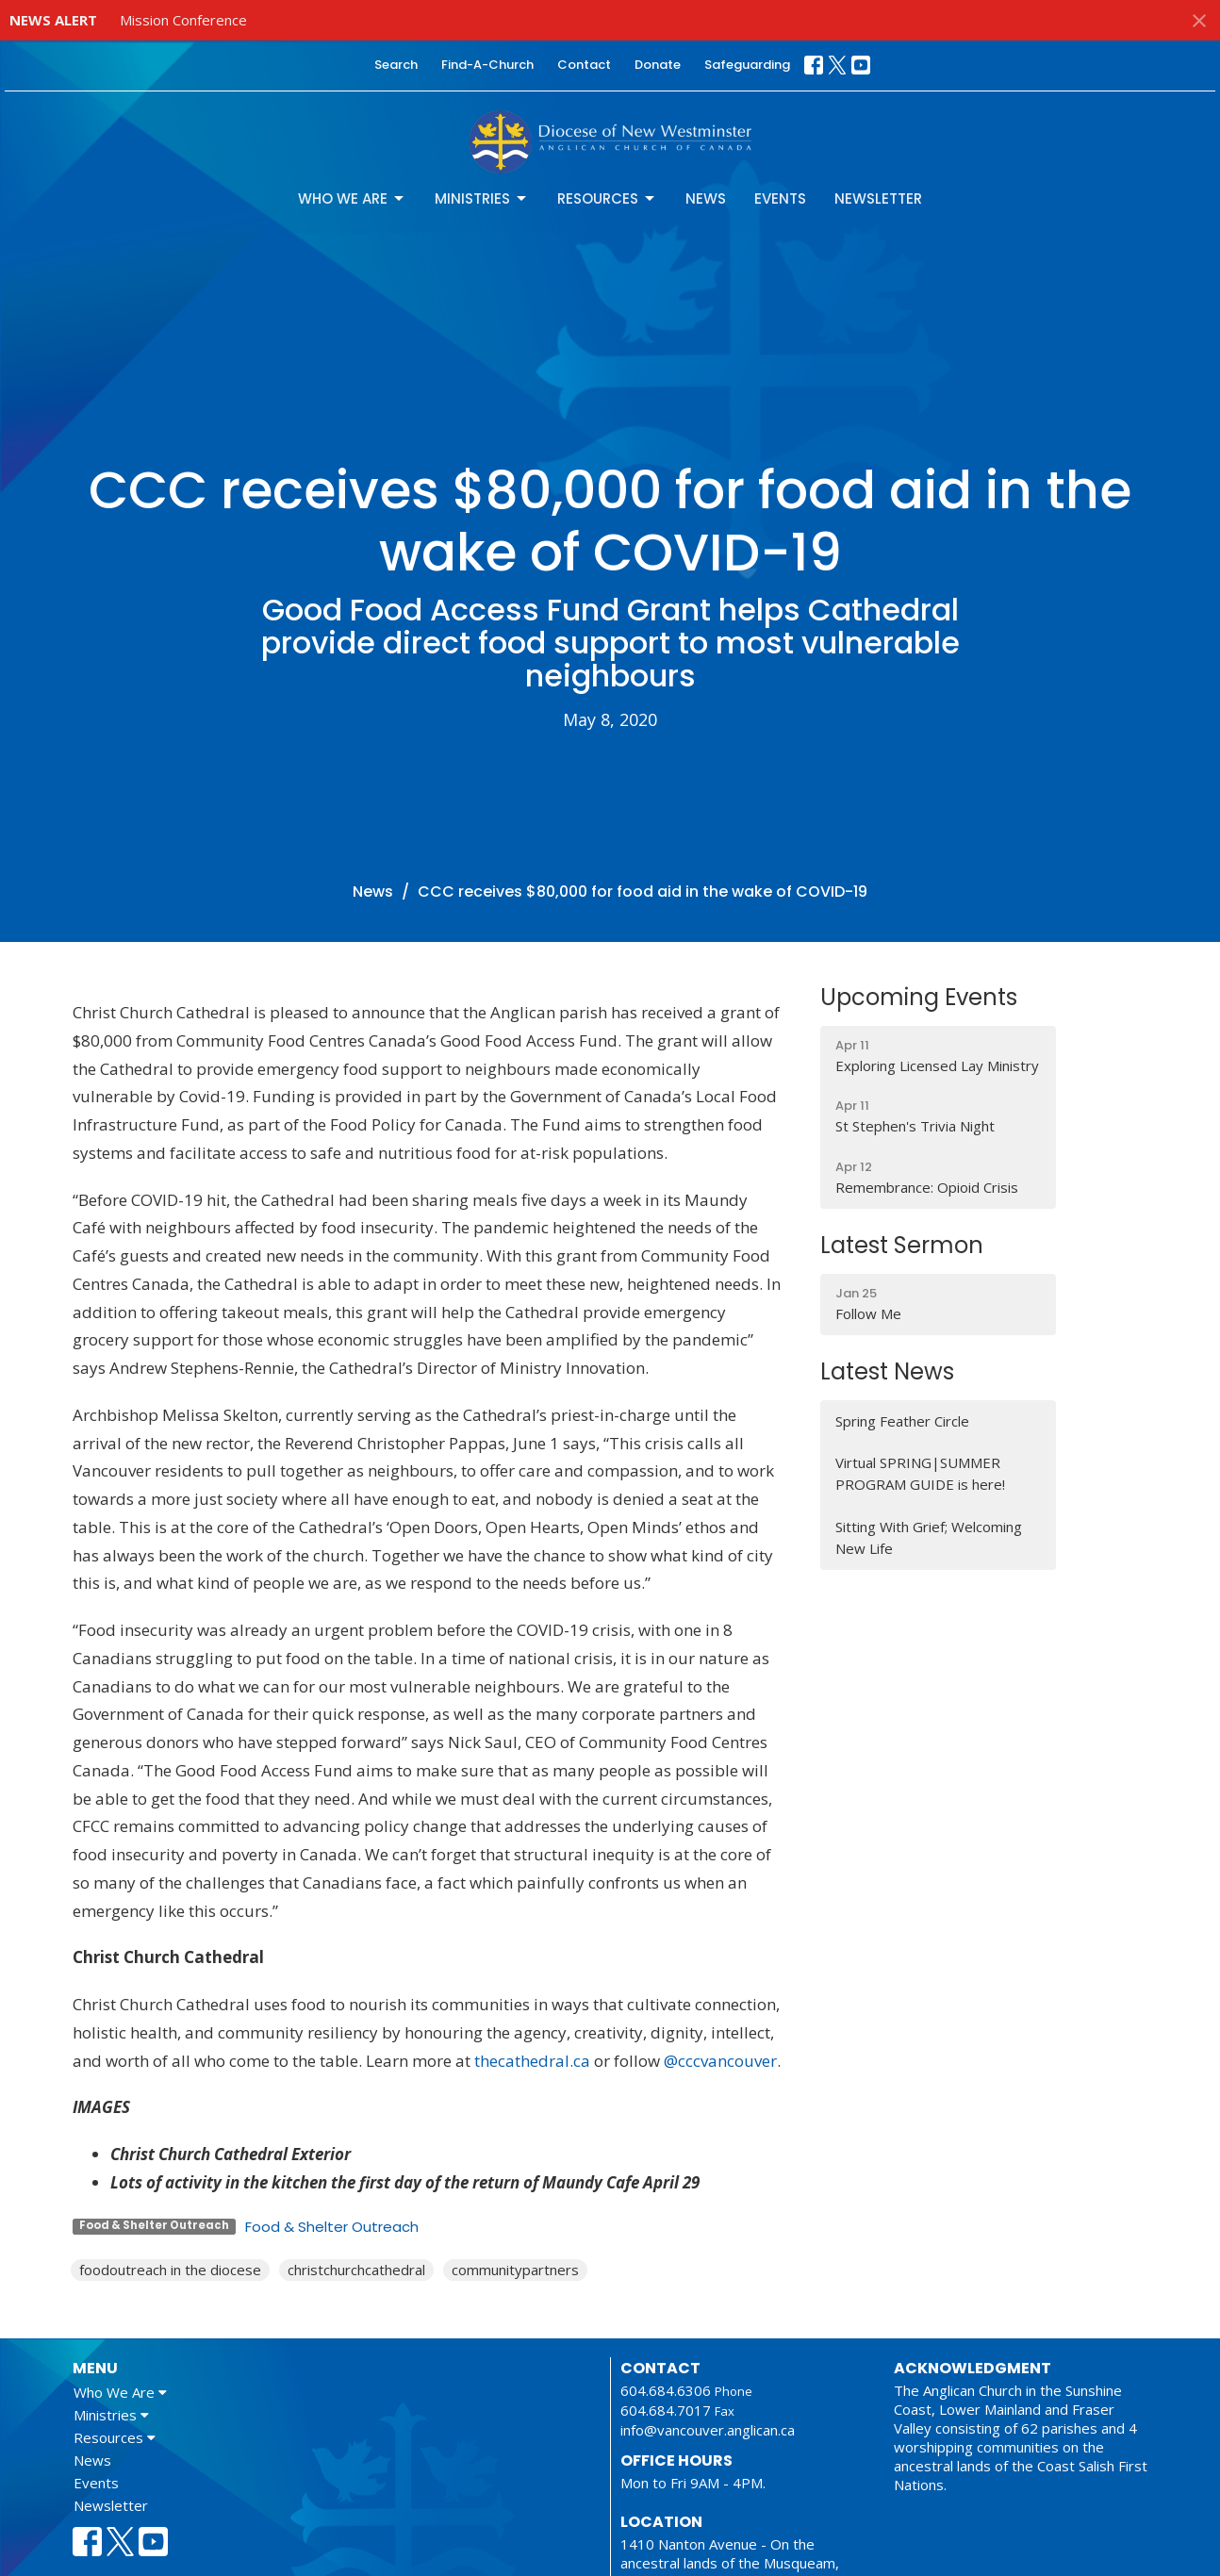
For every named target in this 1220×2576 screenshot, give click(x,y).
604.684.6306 (665, 2390)
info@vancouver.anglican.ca (707, 2429)
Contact (584, 65)
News (705, 198)
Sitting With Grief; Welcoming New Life (928, 1537)
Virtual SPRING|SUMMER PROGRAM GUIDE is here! (920, 1473)
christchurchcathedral (356, 2269)
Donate (658, 65)
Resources (607, 198)
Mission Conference (183, 19)
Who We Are (352, 198)
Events (780, 198)
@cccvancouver (720, 2061)
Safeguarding (747, 65)
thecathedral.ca (530, 2061)
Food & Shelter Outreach (332, 2227)
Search (396, 65)
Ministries (482, 198)
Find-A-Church (487, 65)
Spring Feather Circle (902, 1421)
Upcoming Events (918, 997)
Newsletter (878, 198)
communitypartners (515, 2269)
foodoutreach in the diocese (170, 2269)
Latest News (887, 1371)
